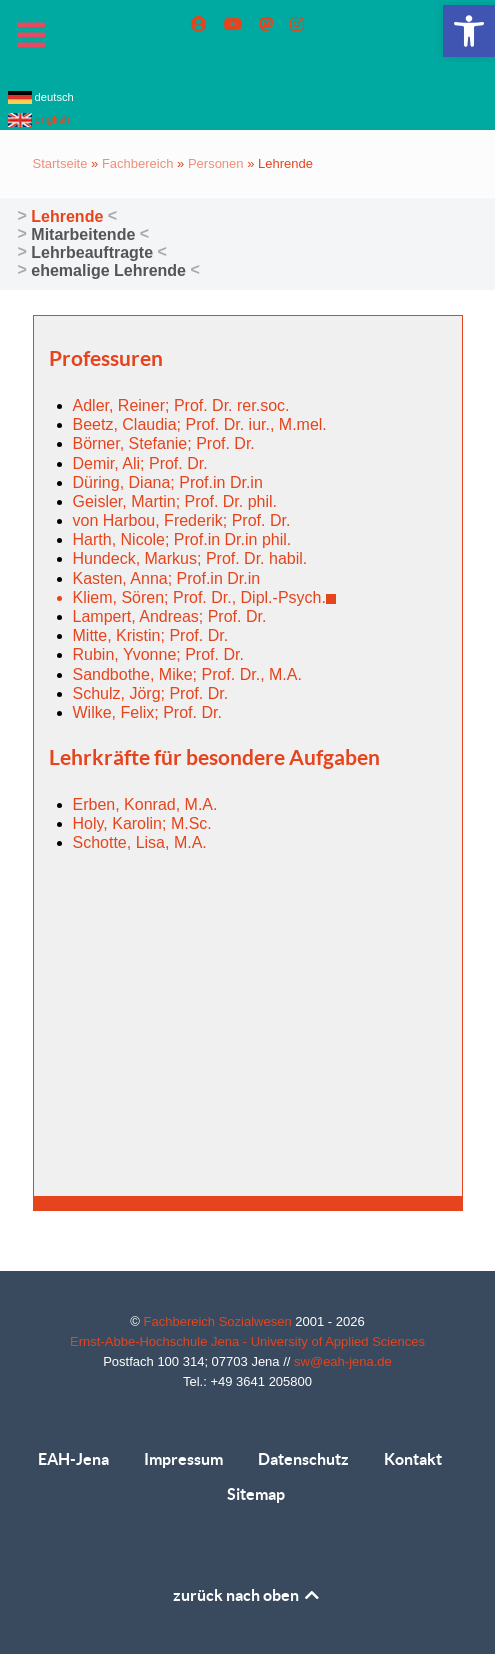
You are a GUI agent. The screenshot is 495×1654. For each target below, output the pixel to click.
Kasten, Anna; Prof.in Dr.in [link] (167, 578)
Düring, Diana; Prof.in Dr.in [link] (168, 482)
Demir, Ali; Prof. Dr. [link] (140, 463)
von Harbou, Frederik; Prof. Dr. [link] (182, 520)
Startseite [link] (60, 163)
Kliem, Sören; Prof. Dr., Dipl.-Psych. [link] (204, 597)
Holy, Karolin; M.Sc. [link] (142, 823)
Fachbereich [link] (138, 163)
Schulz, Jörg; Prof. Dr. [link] (151, 693)
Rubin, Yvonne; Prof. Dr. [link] (158, 654)
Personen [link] (216, 163)
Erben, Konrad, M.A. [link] (145, 804)
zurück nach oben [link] (247, 1595)
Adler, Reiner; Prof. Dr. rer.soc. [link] (181, 405)
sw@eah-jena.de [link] (343, 1361)
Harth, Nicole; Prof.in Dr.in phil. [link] (182, 539)
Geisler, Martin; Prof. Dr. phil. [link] (175, 501)
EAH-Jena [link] (73, 1459)
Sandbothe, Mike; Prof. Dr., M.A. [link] (187, 674)
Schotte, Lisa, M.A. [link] (140, 842)
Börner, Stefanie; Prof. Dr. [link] (164, 443)
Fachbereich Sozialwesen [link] (220, 1321)
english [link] (39, 119)
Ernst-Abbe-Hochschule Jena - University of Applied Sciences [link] (247, 1341)
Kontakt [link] (413, 1459)
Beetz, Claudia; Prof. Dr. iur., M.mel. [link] (200, 424)
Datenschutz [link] (303, 1459)
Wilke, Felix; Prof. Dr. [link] (147, 712)
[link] (469, 31)
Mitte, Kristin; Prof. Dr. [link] (151, 635)
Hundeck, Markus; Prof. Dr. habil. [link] (190, 558)
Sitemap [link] (256, 1494)
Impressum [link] (183, 1459)
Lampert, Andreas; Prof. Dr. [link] (170, 616)
